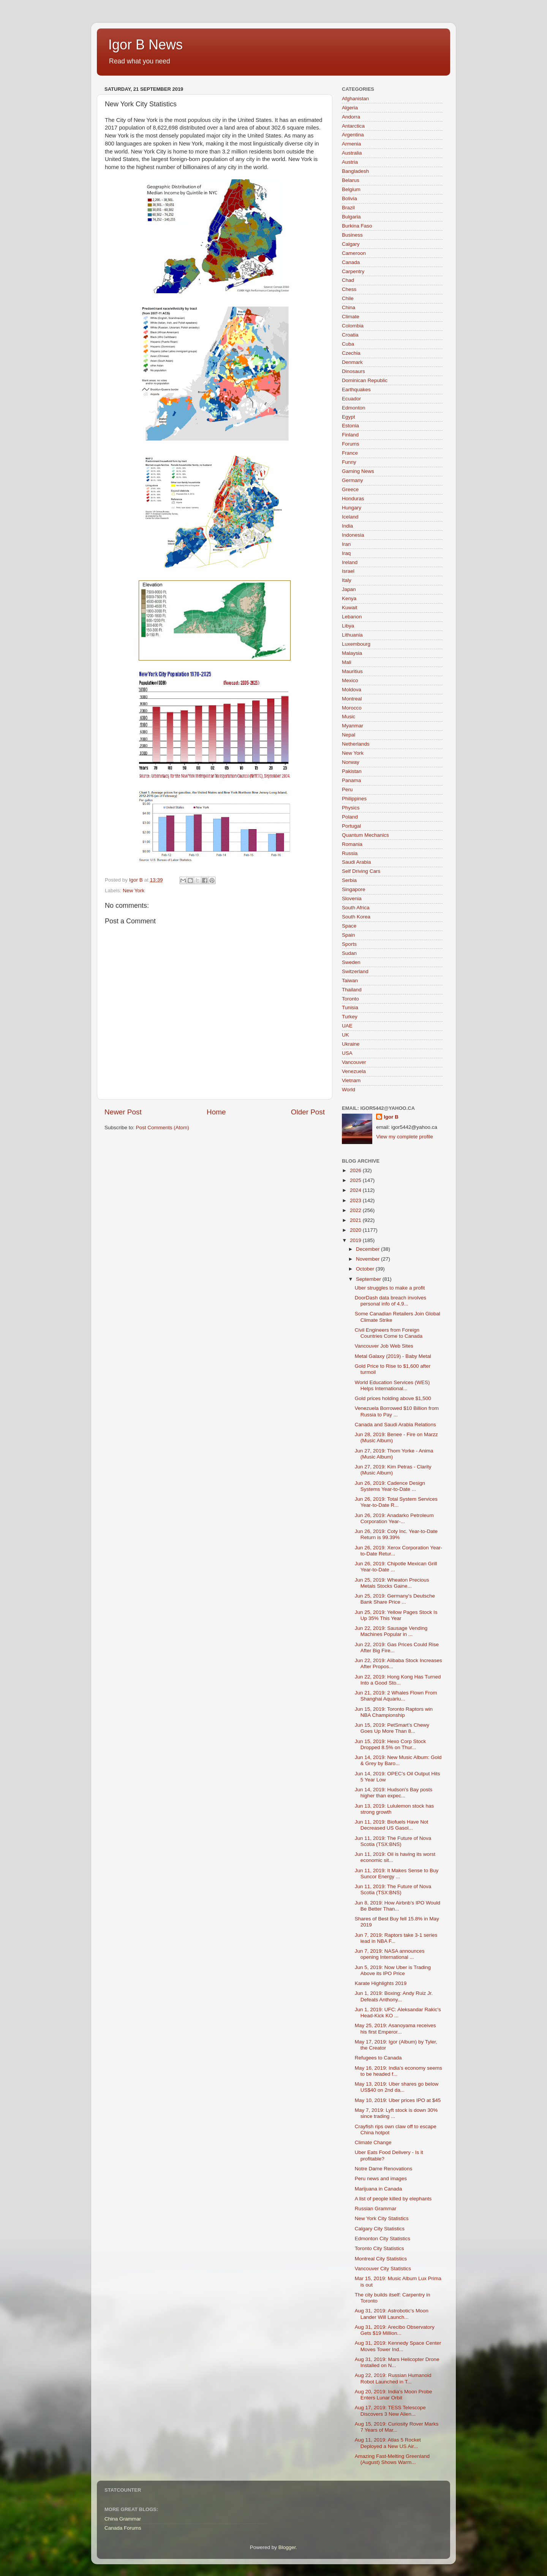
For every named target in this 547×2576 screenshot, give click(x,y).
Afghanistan (355, 98)
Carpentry (353, 271)
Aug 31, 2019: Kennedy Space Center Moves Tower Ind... (398, 2346)
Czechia (351, 353)
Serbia (349, 880)
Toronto (350, 999)
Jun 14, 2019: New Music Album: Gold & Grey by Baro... (398, 1760)
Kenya (349, 598)
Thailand (352, 989)
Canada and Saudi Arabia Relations (395, 1424)
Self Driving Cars (361, 871)
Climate (350, 316)
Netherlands (356, 744)
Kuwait (349, 607)
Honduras (353, 498)
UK (345, 1035)
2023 (356, 1200)
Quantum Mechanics (365, 835)
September (369, 1279)
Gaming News (358, 471)
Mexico (350, 680)
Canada (351, 262)
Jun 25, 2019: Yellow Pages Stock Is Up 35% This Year (396, 1615)
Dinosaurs (353, 371)
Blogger (287, 2547)
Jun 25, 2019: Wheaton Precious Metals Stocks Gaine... (392, 1583)
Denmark (352, 362)
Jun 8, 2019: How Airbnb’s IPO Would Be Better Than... (397, 1906)
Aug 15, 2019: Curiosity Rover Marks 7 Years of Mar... (397, 2427)
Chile (348, 298)
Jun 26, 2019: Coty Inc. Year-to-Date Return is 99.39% (396, 1534)
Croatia (350, 335)
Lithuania (352, 635)
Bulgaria (351, 217)
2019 (356, 1240)
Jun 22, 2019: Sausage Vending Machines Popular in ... (391, 1631)
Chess (349, 289)
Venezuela (354, 1071)
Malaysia (352, 653)
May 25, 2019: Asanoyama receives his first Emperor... (395, 2028)
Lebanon (352, 617)
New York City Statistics (382, 2218)
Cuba (348, 344)
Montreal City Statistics (381, 2259)
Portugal (351, 826)
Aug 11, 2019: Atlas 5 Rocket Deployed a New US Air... (388, 2443)
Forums (350, 444)
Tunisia (350, 1007)
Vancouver (354, 1062)
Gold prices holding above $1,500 (393, 1398)
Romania (352, 844)
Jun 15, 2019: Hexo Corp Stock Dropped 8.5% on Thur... (390, 1744)
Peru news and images (381, 2178)
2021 (356, 1220)
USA (347, 1053)
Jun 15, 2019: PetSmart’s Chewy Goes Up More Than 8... (392, 1728)
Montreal (352, 699)
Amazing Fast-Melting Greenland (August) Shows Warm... (392, 2459)
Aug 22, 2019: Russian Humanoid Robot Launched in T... (393, 2378)
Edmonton (353, 408)
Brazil (348, 207)
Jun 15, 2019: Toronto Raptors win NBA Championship (394, 1712)
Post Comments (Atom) (162, 1127)
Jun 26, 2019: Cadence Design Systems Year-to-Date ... (390, 1486)
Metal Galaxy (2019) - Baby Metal (393, 1356)
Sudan (349, 953)
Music (348, 716)
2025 (356, 1180)
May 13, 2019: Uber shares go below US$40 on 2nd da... (397, 2087)
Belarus (350, 180)
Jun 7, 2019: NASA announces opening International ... (390, 1954)
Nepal (348, 735)
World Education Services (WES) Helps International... (392, 1385)
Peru (347, 789)
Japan (349, 589)
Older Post (308, 1112)
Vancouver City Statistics (383, 2268)
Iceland (350, 517)
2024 (356, 1190)
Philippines (354, 798)
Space (349, 926)
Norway (350, 762)
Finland (350, 435)
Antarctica (353, 126)
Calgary (351, 244)
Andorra (351, 117)
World (348, 1089)
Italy (346, 580)
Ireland (349, 562)
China (348, 307)
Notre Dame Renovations (384, 2168)
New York (133, 890)
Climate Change (373, 2142)
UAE (347, 1026)
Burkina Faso (357, 226)
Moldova (351, 689)
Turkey (349, 1016)
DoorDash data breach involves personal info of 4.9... (390, 1301)
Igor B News (145, 44)
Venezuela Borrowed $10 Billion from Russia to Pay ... (397, 1411)
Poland (350, 817)
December (368, 1249)
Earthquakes (356, 389)
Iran (346, 544)
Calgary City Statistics (380, 2228)
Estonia (350, 425)
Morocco (352, 708)
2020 (356, 1230)
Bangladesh (355, 171)
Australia (352, 153)
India (347, 526)
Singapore (353, 889)
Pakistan (352, 771)
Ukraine (351, 1044)
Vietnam (351, 1080)
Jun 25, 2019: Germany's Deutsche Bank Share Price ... (395, 1599)
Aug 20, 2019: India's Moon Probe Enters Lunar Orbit (393, 2395)
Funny (349, 462)
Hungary (351, 507)
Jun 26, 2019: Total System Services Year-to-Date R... (396, 1502)
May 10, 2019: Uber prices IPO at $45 (398, 2100)
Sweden (351, 962)
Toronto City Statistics (379, 2248)
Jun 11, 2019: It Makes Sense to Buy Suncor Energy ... (397, 1873)
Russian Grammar (376, 2208)
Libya (348, 626)
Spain (348, 935)
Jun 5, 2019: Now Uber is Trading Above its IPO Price (393, 1970)
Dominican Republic (364, 380)
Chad (348, 280)
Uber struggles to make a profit (390, 1288)
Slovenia (352, 898)
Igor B (391, 1117)
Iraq (346, 553)
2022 (356, 1210)
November (368, 1259)
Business (352, 235)
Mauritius (352, 671)
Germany (352, 480)
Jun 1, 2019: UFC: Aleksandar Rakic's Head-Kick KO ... (398, 2012)
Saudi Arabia (356, 862)
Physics (351, 808)
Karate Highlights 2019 (381, 1983)
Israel (348, 571)
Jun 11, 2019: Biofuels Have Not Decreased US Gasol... (391, 1825)
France (350, 453)
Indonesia (353, 535)
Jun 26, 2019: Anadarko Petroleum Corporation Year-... (394, 1518)
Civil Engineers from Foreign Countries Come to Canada (389, 1333)
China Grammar (122, 2519)
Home (216, 1112)
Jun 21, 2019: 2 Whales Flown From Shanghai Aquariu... (396, 1696)
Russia (349, 853)
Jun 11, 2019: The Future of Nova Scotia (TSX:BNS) (393, 1841)
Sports (349, 944)
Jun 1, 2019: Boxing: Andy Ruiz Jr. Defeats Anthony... (394, 1996)
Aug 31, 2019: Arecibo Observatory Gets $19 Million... (395, 2330)
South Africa (356, 907)
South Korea (356, 917)
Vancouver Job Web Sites (384, 1346)
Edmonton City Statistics (382, 2238)
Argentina (353, 134)
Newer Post (123, 1112)
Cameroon (354, 253)
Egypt (348, 417)
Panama (351, 780)
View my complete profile (404, 1136)
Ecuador (351, 398)
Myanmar (352, 726)
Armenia (351, 144)
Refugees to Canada (378, 2058)
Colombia (353, 326)
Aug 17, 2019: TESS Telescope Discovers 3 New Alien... (390, 2410)
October (366, 1269)
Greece (350, 489)
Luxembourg (356, 644)
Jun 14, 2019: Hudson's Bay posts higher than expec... (393, 1792)
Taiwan (350, 980)
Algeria (350, 108)
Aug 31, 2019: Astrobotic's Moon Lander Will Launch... (391, 2314)
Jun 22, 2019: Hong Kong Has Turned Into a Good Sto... (398, 1680)
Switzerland (355, 971)
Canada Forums (122, 2528)
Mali (346, 662)
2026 (356, 1170)
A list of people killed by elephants (393, 2198)
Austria (350, 162)
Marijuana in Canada (378, 2189)
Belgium (351, 189)
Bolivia (349, 198)
